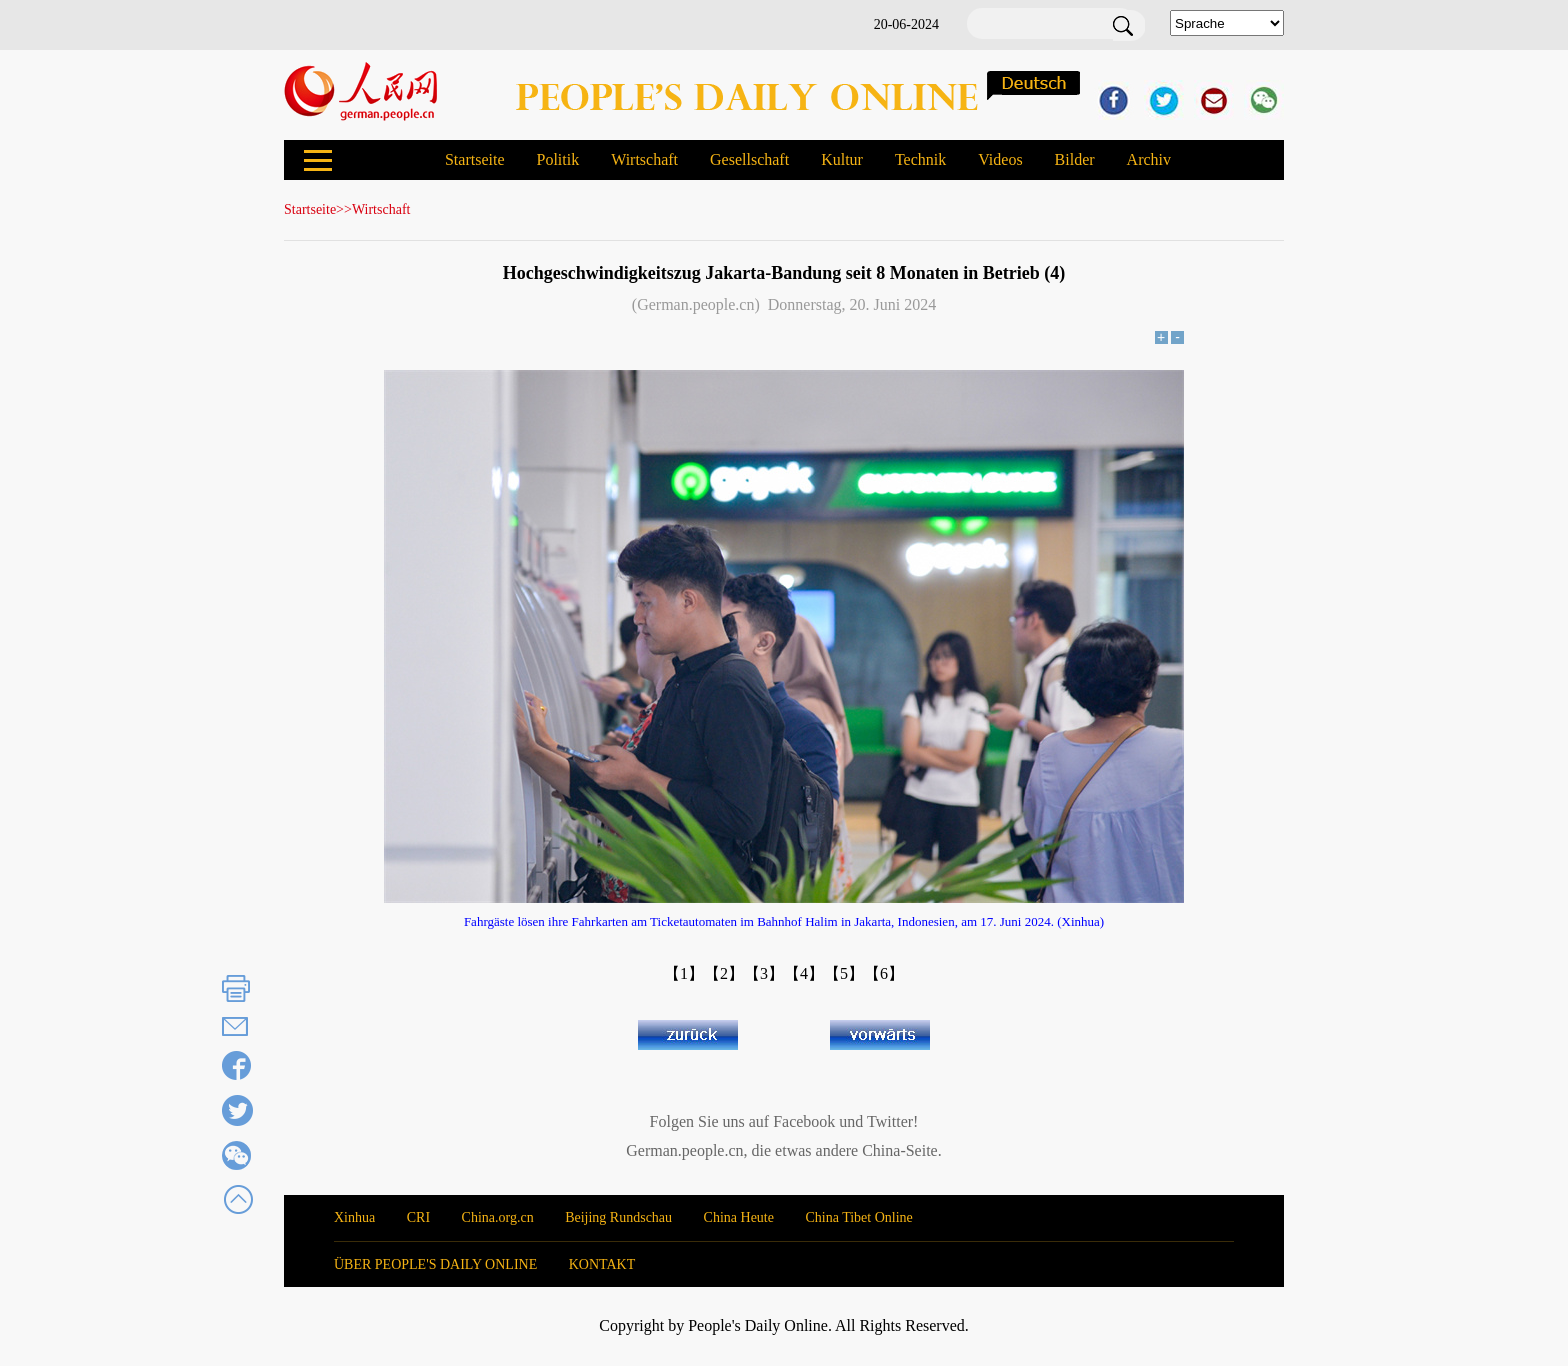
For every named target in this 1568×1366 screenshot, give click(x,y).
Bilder (1075, 159)
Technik (920, 159)
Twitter (890, 1121)
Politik (557, 159)
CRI (418, 1217)
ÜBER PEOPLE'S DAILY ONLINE (435, 1264)
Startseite (475, 159)
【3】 (764, 973)
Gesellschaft (749, 159)
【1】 (684, 973)
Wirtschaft (644, 159)
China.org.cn (498, 1217)
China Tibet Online (858, 1217)
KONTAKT (602, 1264)
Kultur (842, 159)
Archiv (1149, 159)
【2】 (724, 973)
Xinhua (354, 1217)
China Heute (739, 1217)
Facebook (804, 1121)
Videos (1000, 159)
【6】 (884, 973)
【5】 (844, 973)
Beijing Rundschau (618, 1217)
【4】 (804, 973)
